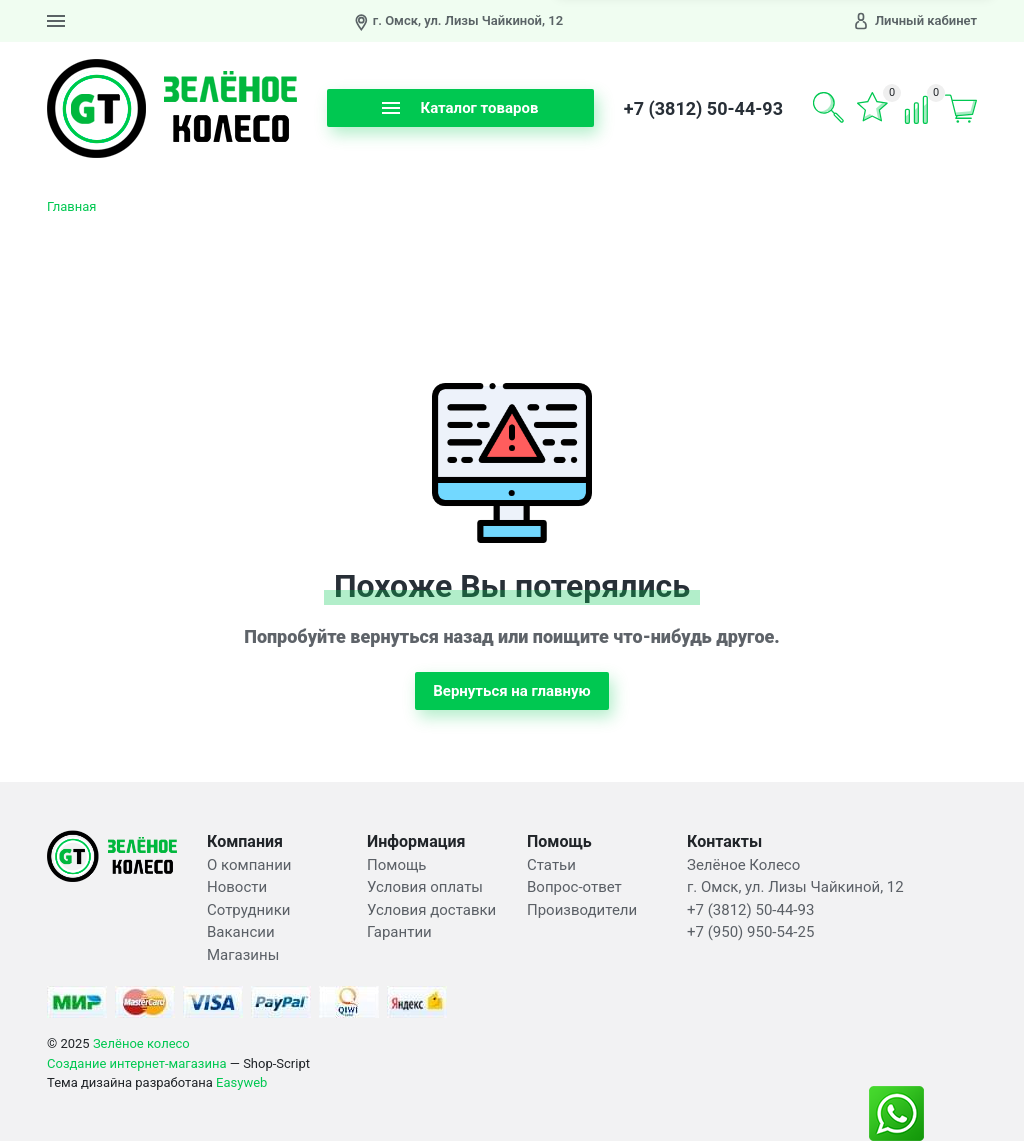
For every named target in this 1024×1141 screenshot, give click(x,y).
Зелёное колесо (141, 1043)
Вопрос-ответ (574, 887)
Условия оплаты (425, 887)
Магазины (243, 955)
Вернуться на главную (512, 691)
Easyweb (241, 1082)
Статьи (551, 865)
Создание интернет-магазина (137, 1063)
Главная (71, 206)
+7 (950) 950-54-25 (750, 932)
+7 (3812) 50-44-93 (703, 108)
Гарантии (399, 932)
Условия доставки (431, 910)
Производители (582, 910)
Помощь (397, 865)
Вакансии (241, 932)
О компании (249, 865)
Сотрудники (249, 910)
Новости (237, 887)
